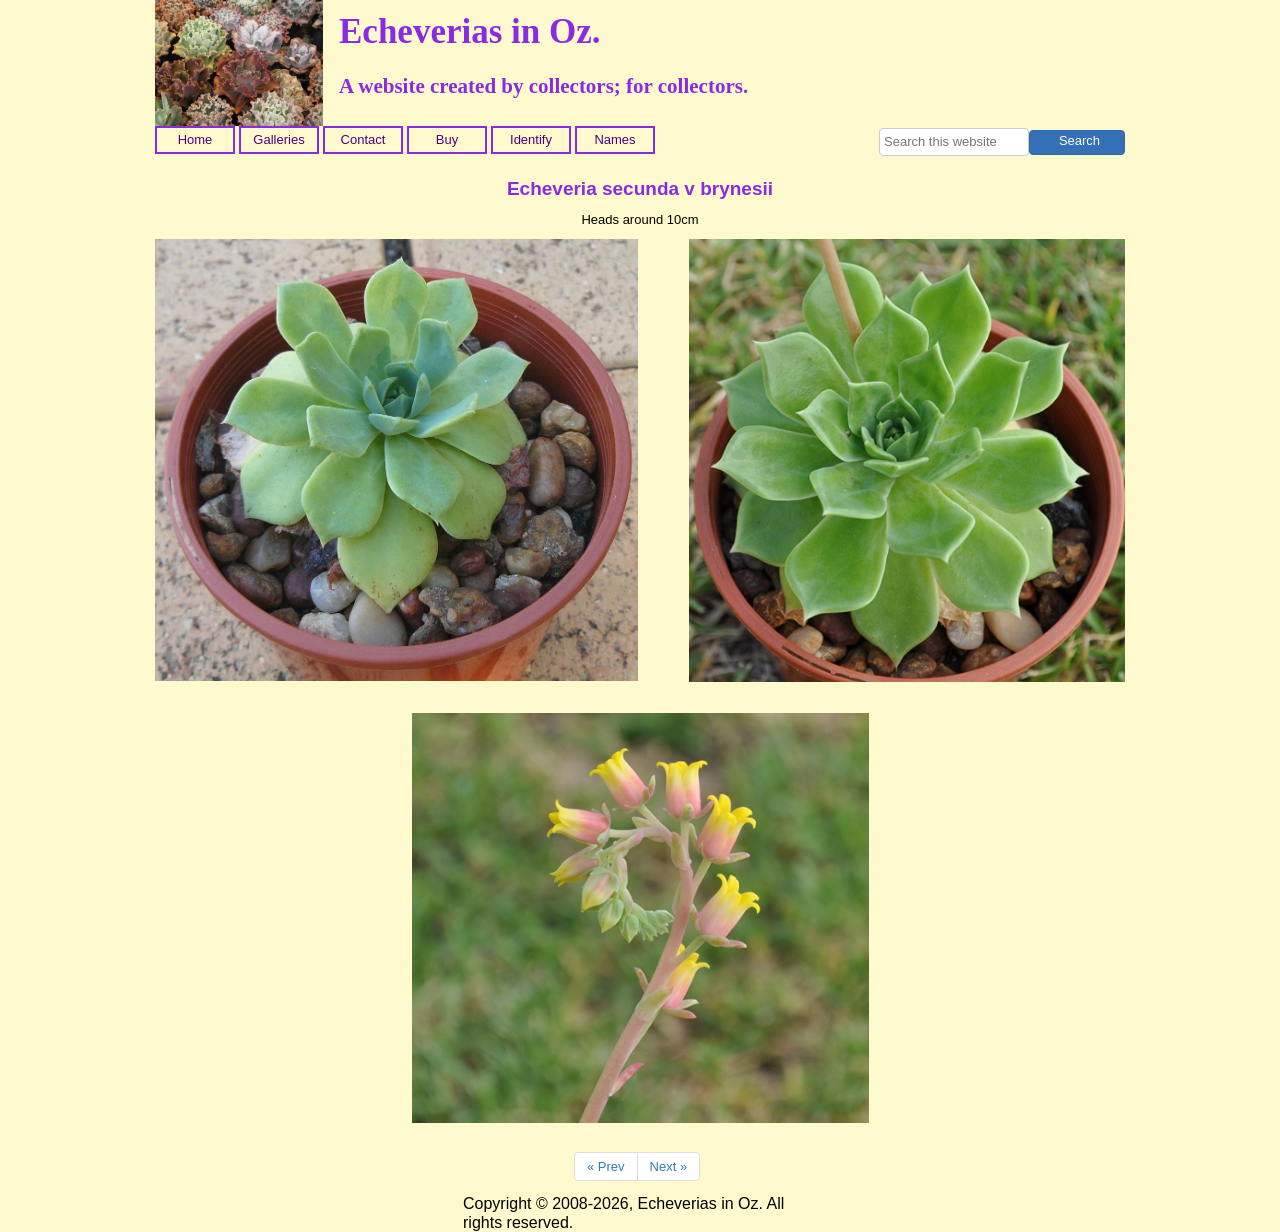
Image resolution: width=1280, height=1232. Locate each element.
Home (195, 139)
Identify (531, 139)
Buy (447, 139)
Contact (363, 139)
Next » (669, 1166)
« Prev (606, 1166)
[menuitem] (197, 140)
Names (614, 139)
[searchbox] (954, 142)
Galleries (278, 139)
